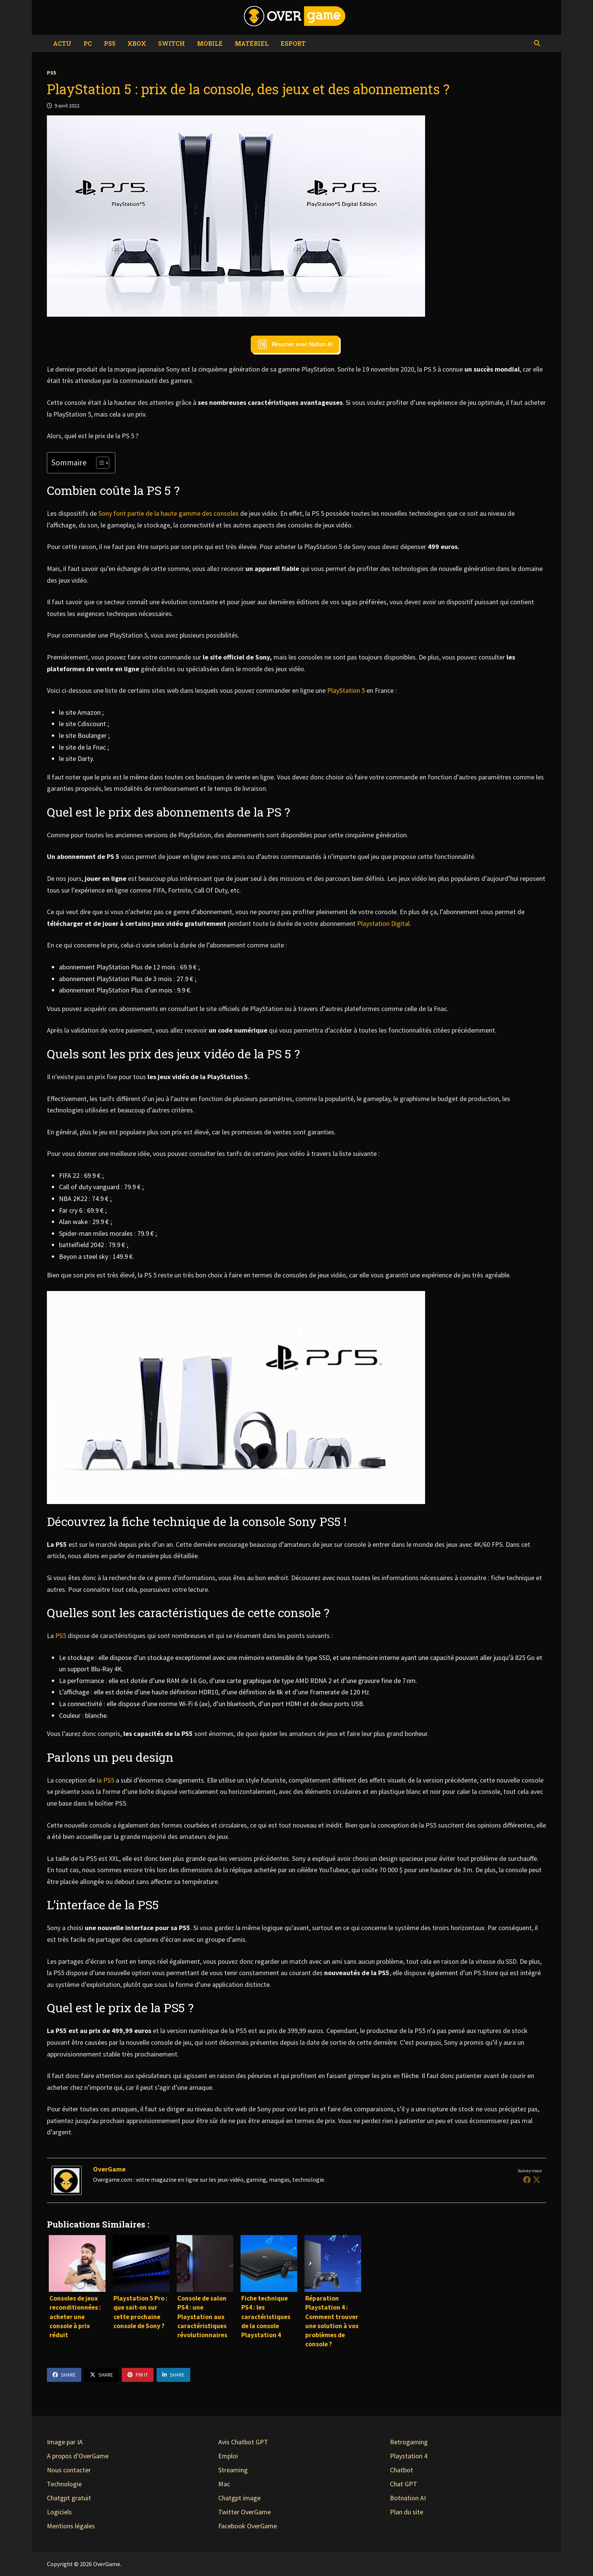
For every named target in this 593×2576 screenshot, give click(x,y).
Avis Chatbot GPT (243, 2442)
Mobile (210, 43)
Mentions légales (71, 2526)
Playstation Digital (383, 923)
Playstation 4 (408, 2456)
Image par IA (65, 2442)
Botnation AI (408, 2498)
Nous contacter (69, 2470)
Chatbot (401, 2470)
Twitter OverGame (244, 2512)
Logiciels (59, 2512)
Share (64, 2374)
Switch (171, 43)
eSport (293, 43)
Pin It (137, 2374)
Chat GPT (403, 2484)
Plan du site (406, 2512)
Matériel (252, 43)
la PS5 (106, 1780)
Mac (224, 2484)
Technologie (64, 2484)
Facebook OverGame (247, 2526)
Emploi (228, 2456)
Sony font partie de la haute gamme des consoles (168, 513)
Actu (62, 43)
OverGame (109, 2169)
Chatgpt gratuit (69, 2498)
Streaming (233, 2470)
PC (88, 43)
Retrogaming (409, 2442)
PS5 (109, 43)
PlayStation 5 (346, 690)
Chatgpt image (239, 2498)
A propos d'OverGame (78, 2456)
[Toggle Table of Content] (98, 462)
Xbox (136, 43)
